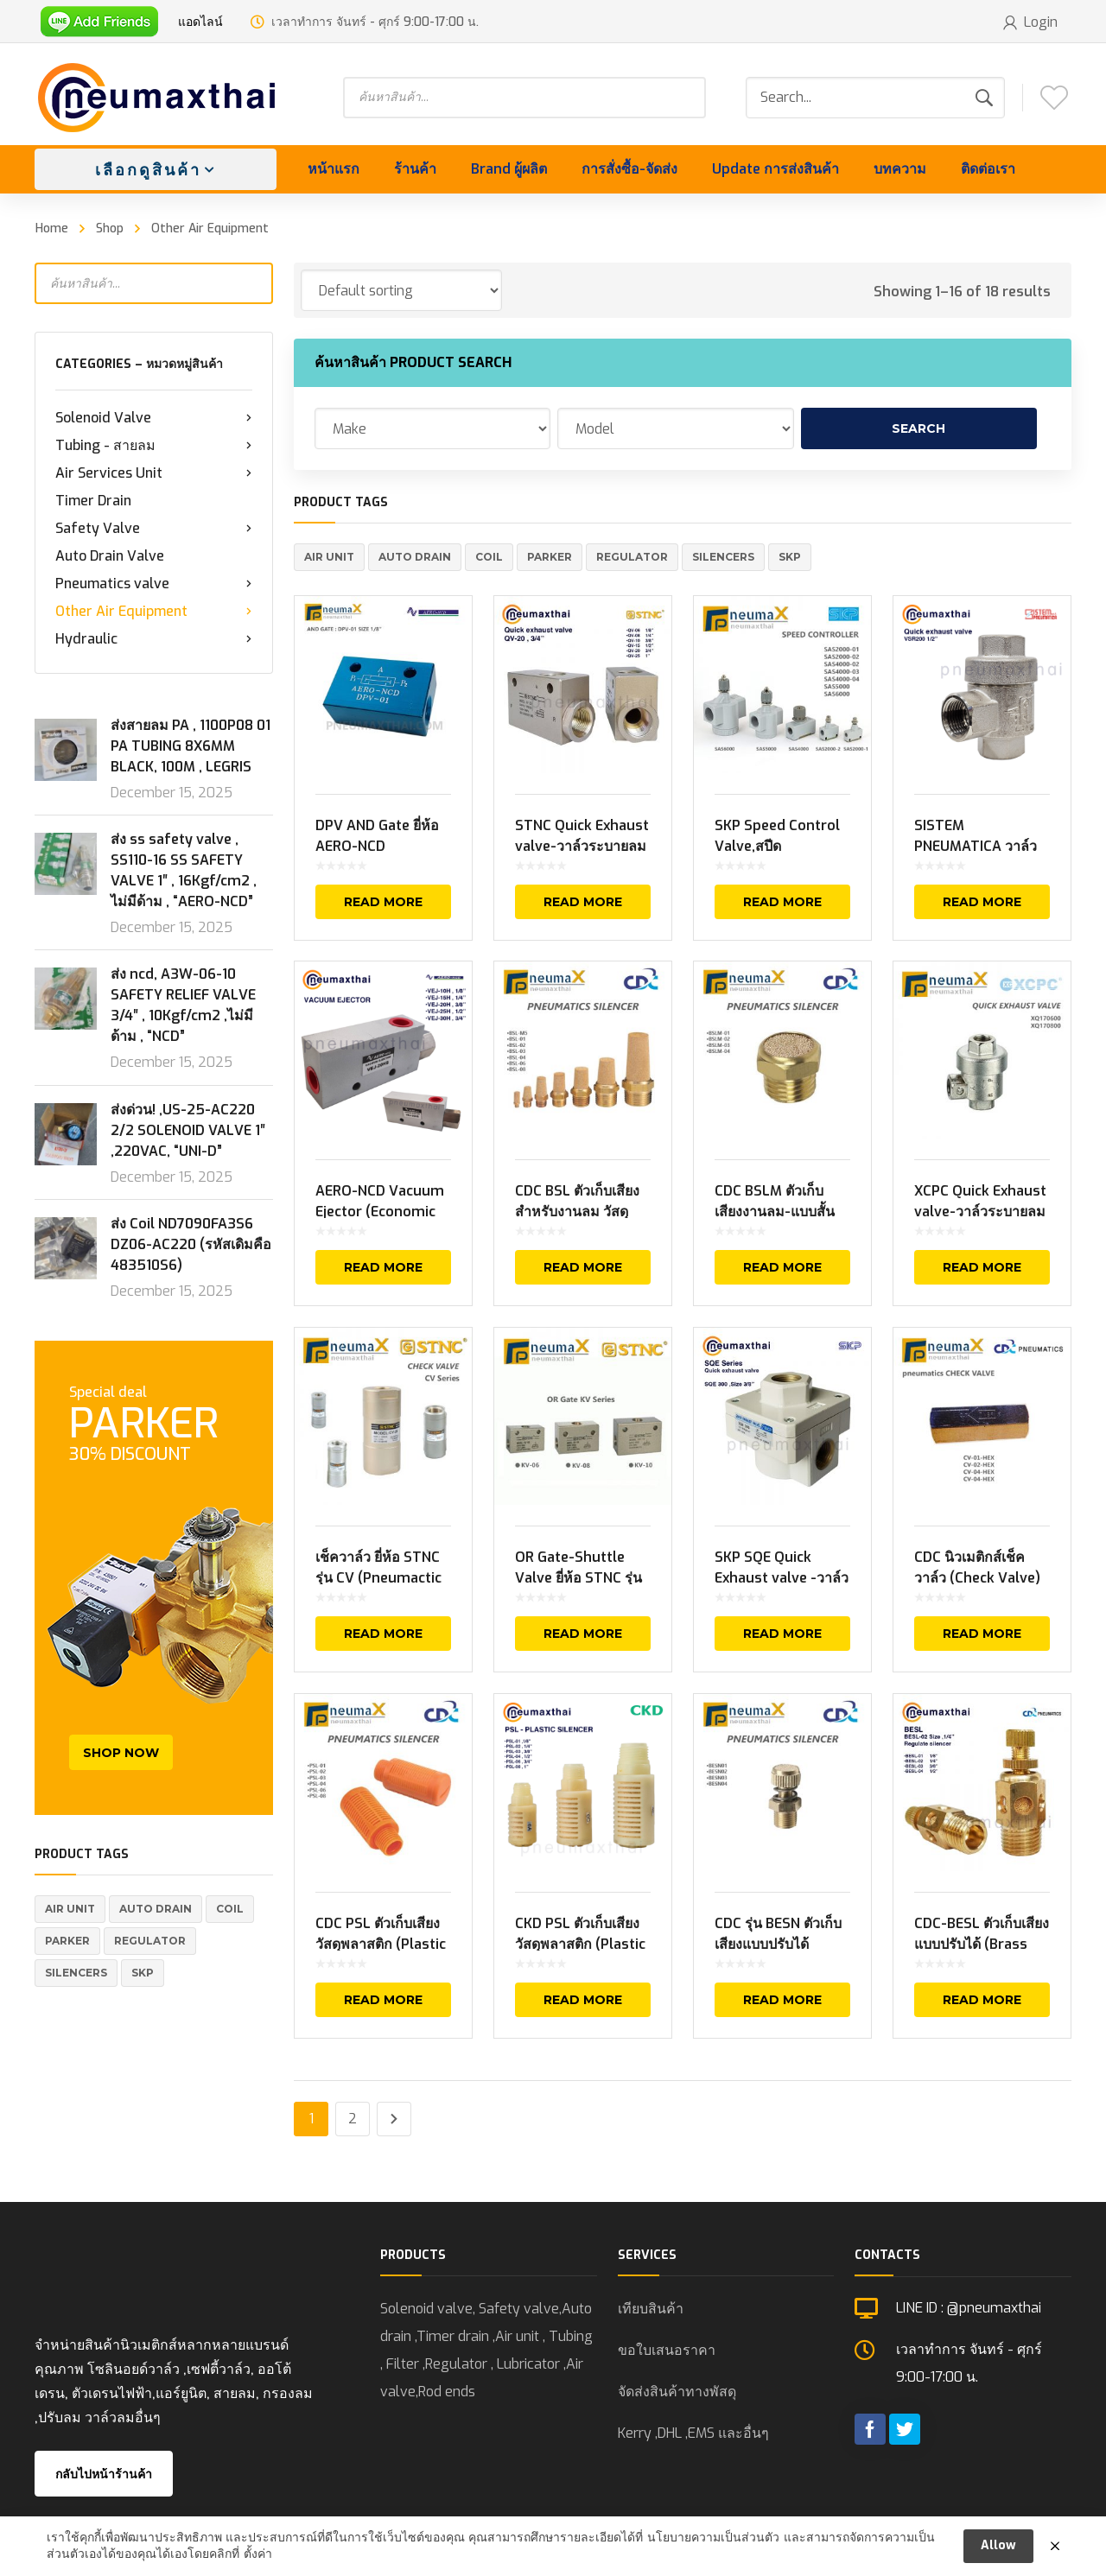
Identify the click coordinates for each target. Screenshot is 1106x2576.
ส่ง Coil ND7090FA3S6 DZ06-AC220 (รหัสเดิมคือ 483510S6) (191, 1244)
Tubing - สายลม (153, 446)
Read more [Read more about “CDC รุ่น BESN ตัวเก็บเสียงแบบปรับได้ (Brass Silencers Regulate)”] (782, 2000)
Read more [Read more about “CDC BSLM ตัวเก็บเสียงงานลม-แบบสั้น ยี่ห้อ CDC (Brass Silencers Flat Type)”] (782, 1267)
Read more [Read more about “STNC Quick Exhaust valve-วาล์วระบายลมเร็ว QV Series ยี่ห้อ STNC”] (582, 902)
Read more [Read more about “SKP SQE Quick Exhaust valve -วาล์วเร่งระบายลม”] (782, 1633)
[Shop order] (401, 290)
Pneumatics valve (153, 584)
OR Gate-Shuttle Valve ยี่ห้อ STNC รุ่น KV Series (578, 1578)
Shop (110, 228)
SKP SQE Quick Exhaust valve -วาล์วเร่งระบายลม (782, 1578)
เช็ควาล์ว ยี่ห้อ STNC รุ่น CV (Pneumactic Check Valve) (378, 1578)
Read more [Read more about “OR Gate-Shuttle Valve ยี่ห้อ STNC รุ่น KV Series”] (582, 1633)
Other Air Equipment (153, 611)
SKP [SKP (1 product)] (142, 1972)
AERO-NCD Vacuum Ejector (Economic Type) (379, 1211)
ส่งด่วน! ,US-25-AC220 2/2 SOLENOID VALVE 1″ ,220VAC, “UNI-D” (188, 1130)
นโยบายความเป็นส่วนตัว (713, 2542)
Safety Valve (153, 528)
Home (51, 228)
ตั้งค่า (258, 2559)
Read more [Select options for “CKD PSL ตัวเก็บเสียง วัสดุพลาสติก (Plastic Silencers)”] (582, 2000)
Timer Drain (93, 501)
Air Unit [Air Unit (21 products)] (70, 1908)
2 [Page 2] (352, 2119)
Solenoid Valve (153, 418)
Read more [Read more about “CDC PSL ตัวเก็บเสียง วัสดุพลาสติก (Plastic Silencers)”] (383, 2000)
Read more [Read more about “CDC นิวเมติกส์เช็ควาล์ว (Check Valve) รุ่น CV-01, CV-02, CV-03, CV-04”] (982, 1633)
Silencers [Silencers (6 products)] (76, 1972)
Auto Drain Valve (109, 556)
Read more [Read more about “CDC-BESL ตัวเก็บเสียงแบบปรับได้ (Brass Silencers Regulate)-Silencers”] (982, 2000)
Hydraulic (153, 639)
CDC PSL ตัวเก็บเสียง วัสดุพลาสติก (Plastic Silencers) (380, 1944)
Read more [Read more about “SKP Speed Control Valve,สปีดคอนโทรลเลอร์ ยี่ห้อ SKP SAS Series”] (782, 902)
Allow (998, 2549)
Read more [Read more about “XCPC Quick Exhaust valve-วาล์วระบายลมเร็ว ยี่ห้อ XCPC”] (982, 1267)
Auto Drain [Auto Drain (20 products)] (155, 1908)
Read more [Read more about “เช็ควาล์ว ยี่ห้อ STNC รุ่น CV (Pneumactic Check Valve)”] (383, 1633)
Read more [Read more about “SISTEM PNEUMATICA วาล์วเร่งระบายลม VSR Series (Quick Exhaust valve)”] (982, 902)
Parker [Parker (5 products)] (67, 1940)
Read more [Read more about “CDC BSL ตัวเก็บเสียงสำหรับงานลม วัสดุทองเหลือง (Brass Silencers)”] (582, 1267)
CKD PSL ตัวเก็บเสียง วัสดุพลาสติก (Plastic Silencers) (580, 1944)
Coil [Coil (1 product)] (230, 1908)
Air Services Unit (153, 473)
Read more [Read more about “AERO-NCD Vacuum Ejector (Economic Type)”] (383, 1267)
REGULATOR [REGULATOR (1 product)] (150, 1940)
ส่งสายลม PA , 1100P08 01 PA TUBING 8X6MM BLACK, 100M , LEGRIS (190, 746)
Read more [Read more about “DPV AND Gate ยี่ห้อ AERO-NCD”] (383, 902)
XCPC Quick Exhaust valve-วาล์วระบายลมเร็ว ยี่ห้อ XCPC (980, 1211)
